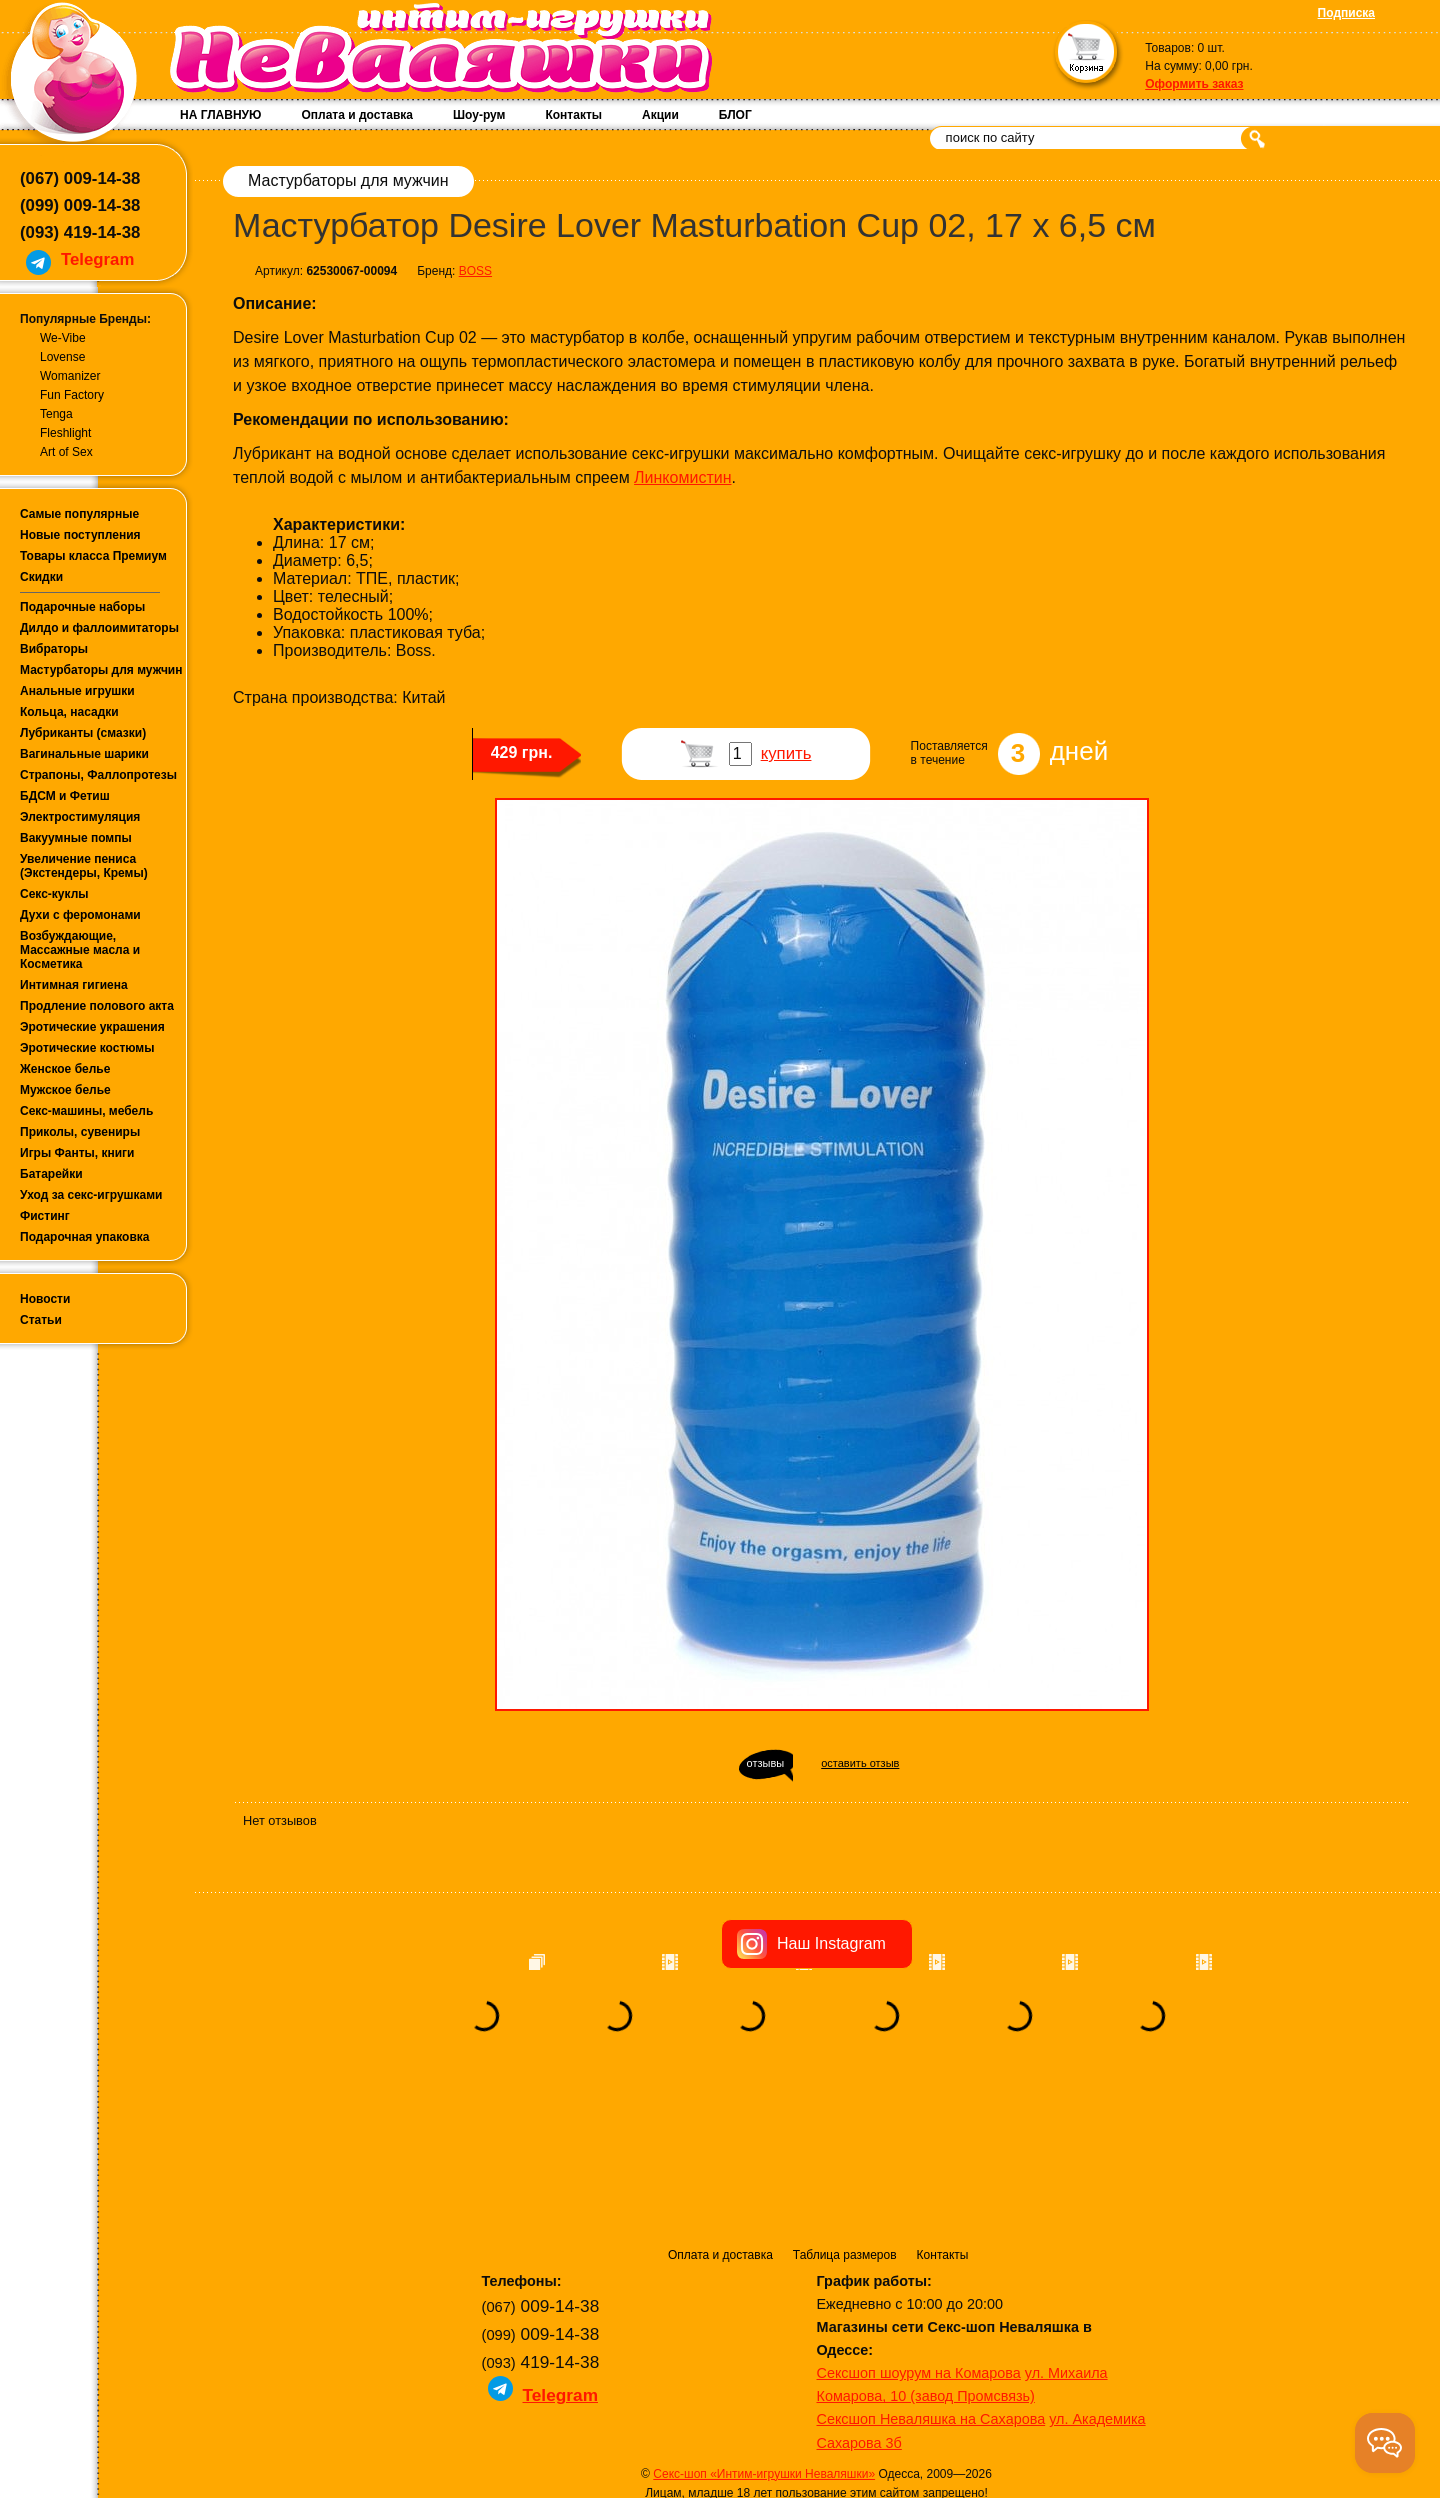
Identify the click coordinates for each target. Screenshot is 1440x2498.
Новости (45, 1299)
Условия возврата (851, 2378)
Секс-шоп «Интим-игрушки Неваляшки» (764, 2340)
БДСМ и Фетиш (65, 796)
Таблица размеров (845, 2121)
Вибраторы (54, 649)
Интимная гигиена (74, 985)
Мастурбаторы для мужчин (101, 670)
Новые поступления (80, 535)
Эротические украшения (92, 1027)
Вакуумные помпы (76, 838)
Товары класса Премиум (93, 556)
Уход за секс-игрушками (91, 1195)
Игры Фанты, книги (77, 1153)
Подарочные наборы (82, 607)
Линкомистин (682, 477)
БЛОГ (735, 115)
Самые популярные (79, 514)
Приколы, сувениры (80, 1132)
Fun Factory (72, 395)
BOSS (475, 271)
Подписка (1346, 13)
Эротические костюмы (87, 1048)
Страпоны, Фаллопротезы (98, 775)
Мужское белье (65, 1090)
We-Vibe (63, 338)
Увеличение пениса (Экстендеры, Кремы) (84, 866)
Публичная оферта (965, 2378)
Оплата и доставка (357, 115)
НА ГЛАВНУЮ (220, 115)
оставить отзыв (860, 1763)
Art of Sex (66, 452)
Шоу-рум (479, 115)
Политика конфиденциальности (704, 2378)
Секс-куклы (54, 894)
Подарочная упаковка (85, 1237)
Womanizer (70, 376)
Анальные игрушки (77, 691)
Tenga (56, 414)
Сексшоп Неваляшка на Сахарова (931, 2285)
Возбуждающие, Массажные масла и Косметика (80, 950)
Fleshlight (65, 433)
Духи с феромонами (80, 915)
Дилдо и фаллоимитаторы (99, 628)
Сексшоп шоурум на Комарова (919, 2239)
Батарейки (51, 1174)
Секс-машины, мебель (86, 1111)
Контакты (573, 115)
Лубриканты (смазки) (83, 733)
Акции (660, 115)
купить (786, 753)
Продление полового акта (97, 1006)
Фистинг (45, 1216)
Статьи (41, 1320)
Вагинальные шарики (84, 754)
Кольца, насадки (69, 712)
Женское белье (65, 1069)
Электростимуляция (80, 817)
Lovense (62, 357)
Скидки (41, 577)
